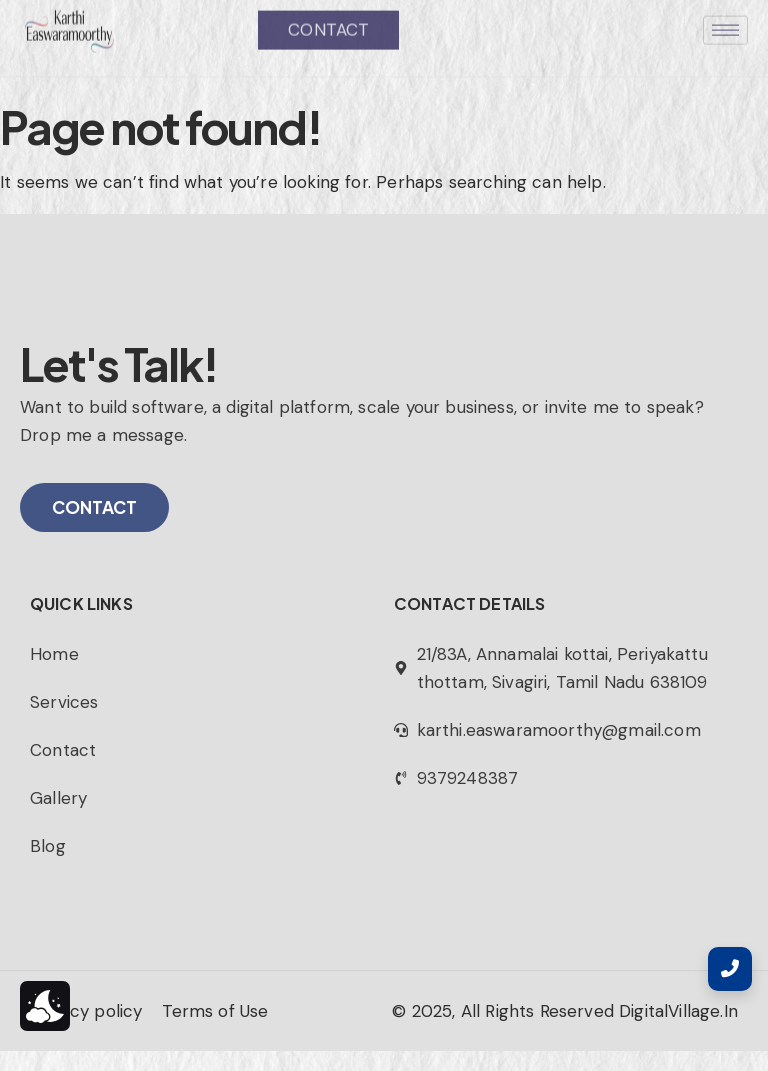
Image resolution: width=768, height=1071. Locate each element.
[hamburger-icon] (725, 15)
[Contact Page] (730, 969)
